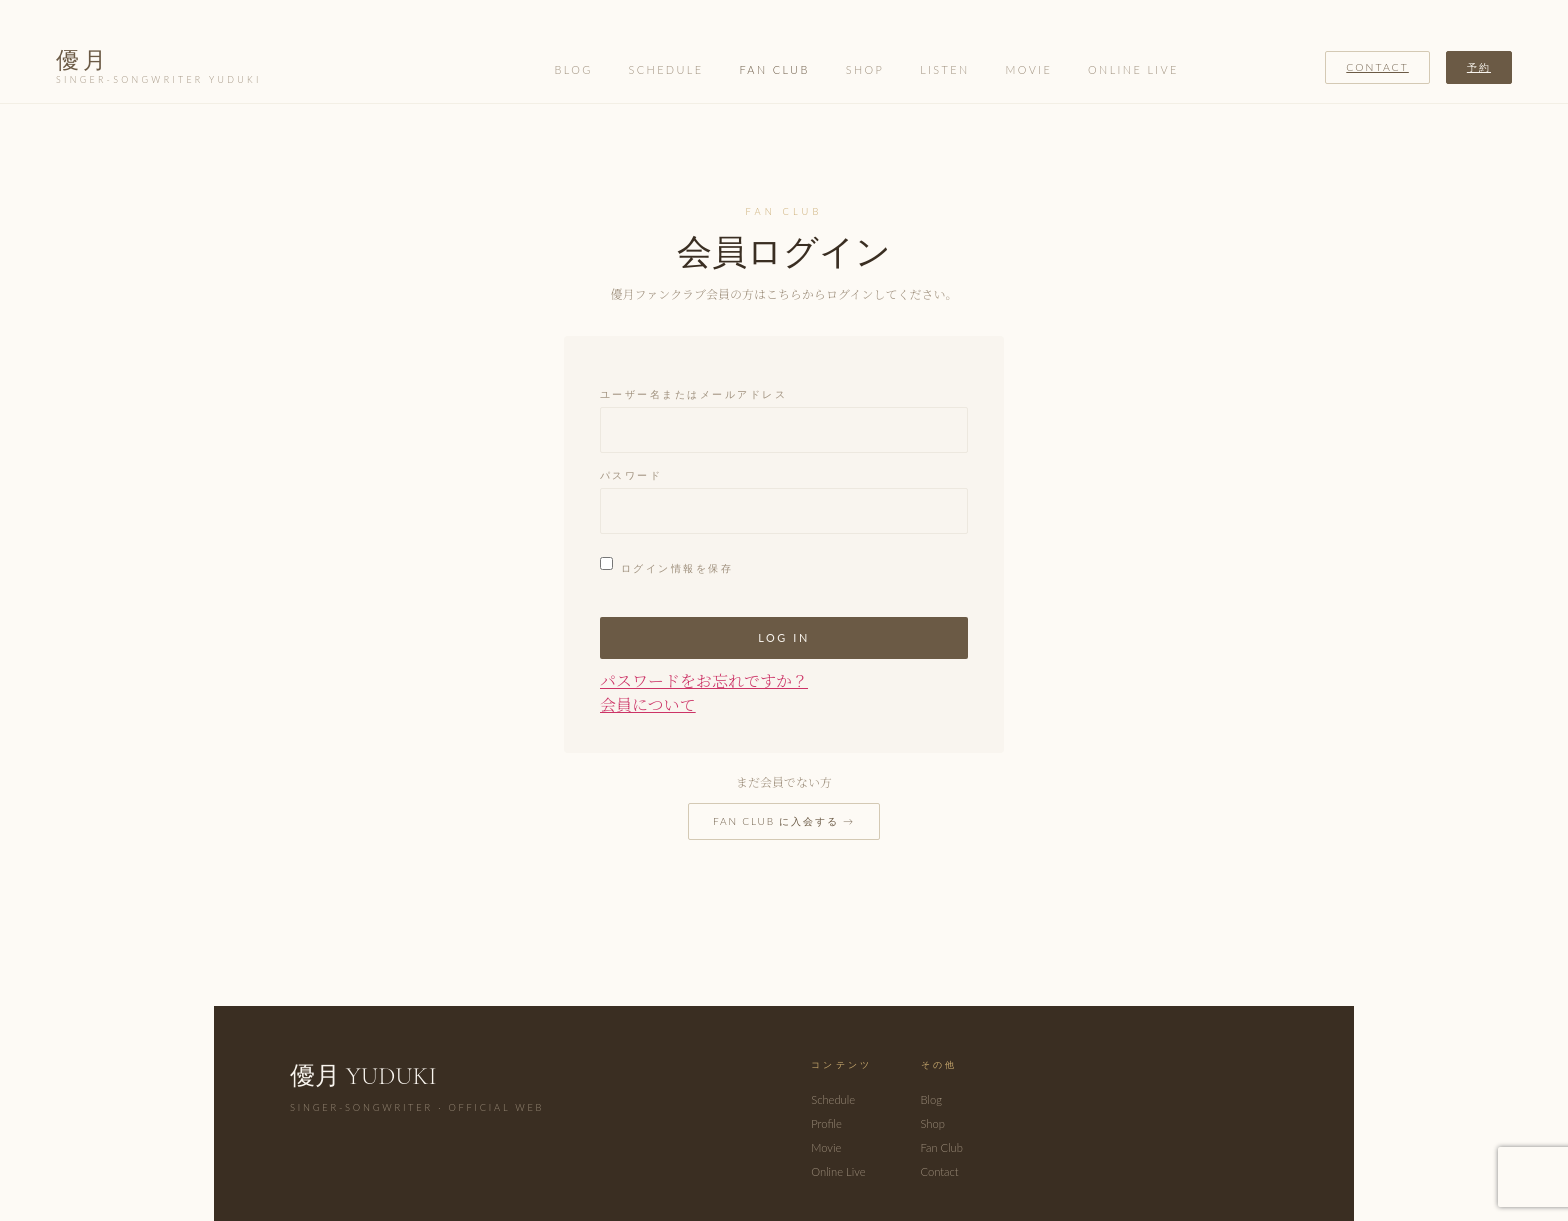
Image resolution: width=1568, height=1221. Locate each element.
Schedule (666, 69)
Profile (826, 1123)
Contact (1377, 67)
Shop (865, 69)
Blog (574, 69)
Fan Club (774, 69)
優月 (159, 67)
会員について (648, 704)
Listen (944, 69)
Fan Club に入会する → (784, 821)
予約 (1479, 67)
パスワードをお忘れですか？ (704, 680)
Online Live (1133, 69)
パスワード (631, 476)
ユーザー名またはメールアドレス (693, 395)
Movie (1029, 69)
